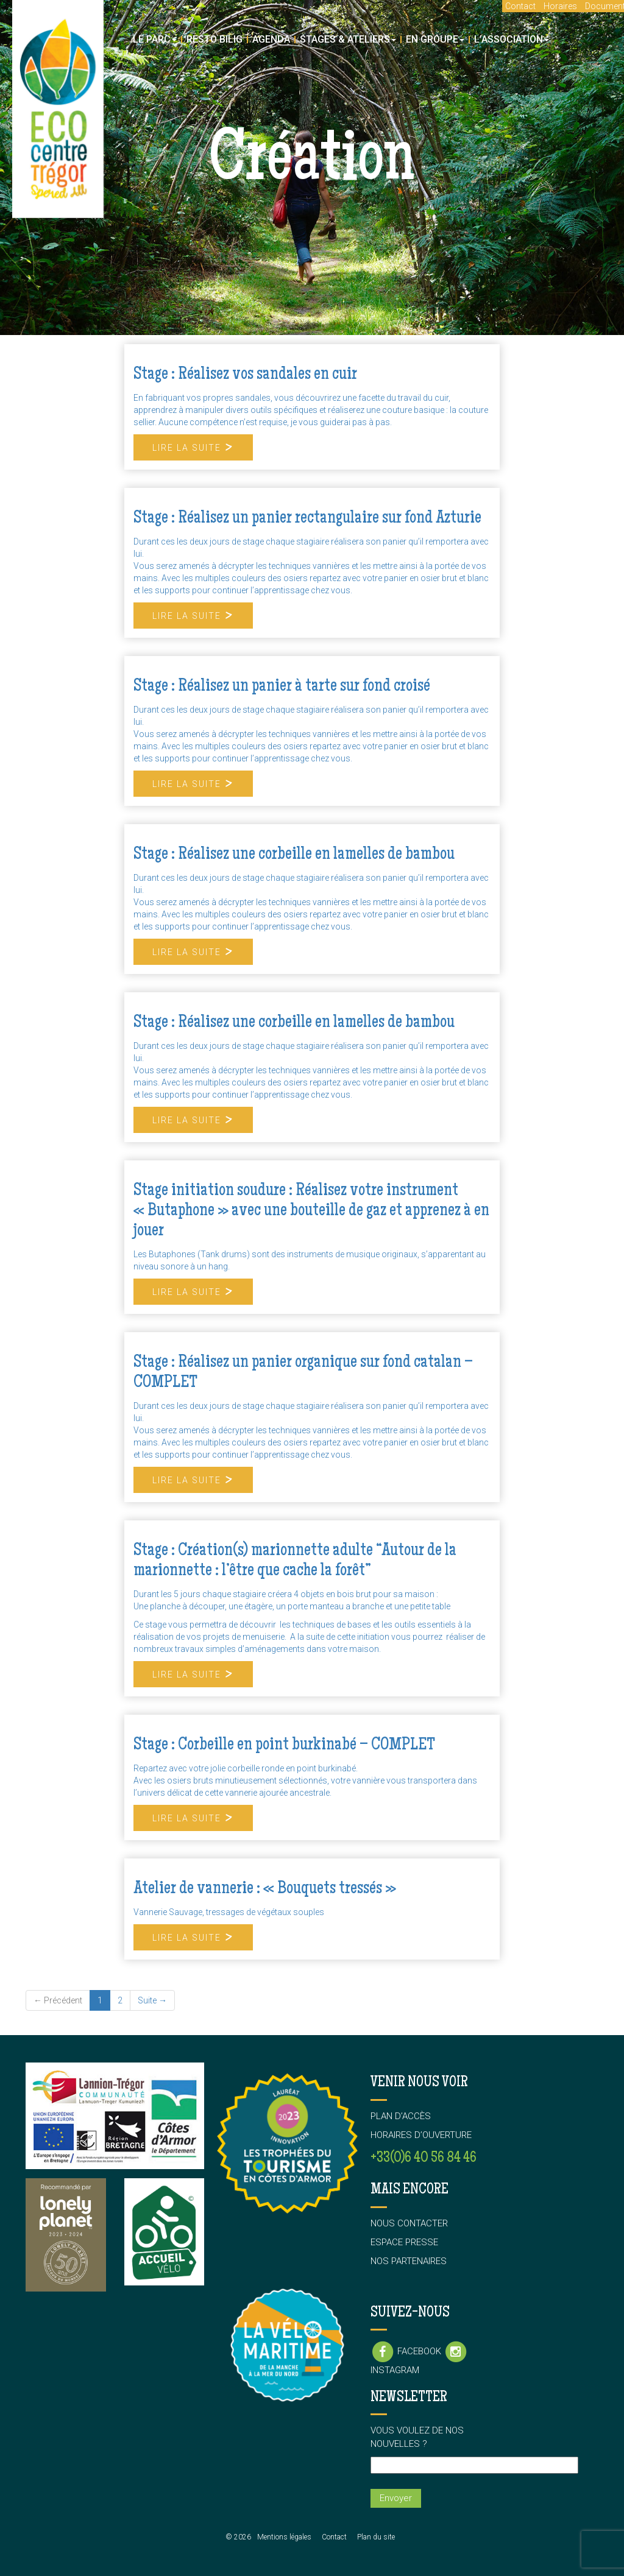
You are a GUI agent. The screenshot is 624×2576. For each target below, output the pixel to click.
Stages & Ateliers (348, 39)
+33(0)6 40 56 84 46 (423, 2158)
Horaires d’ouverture (421, 2135)
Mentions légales (284, 2537)
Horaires (560, 6)
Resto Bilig (214, 39)
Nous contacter (409, 2223)
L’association (511, 39)
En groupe (435, 39)
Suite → (152, 2000)
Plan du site (376, 2537)
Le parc (155, 39)
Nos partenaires (408, 2261)
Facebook (407, 2351)
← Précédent (58, 2000)
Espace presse (404, 2242)
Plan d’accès (400, 2116)
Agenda (271, 39)
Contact (520, 6)
